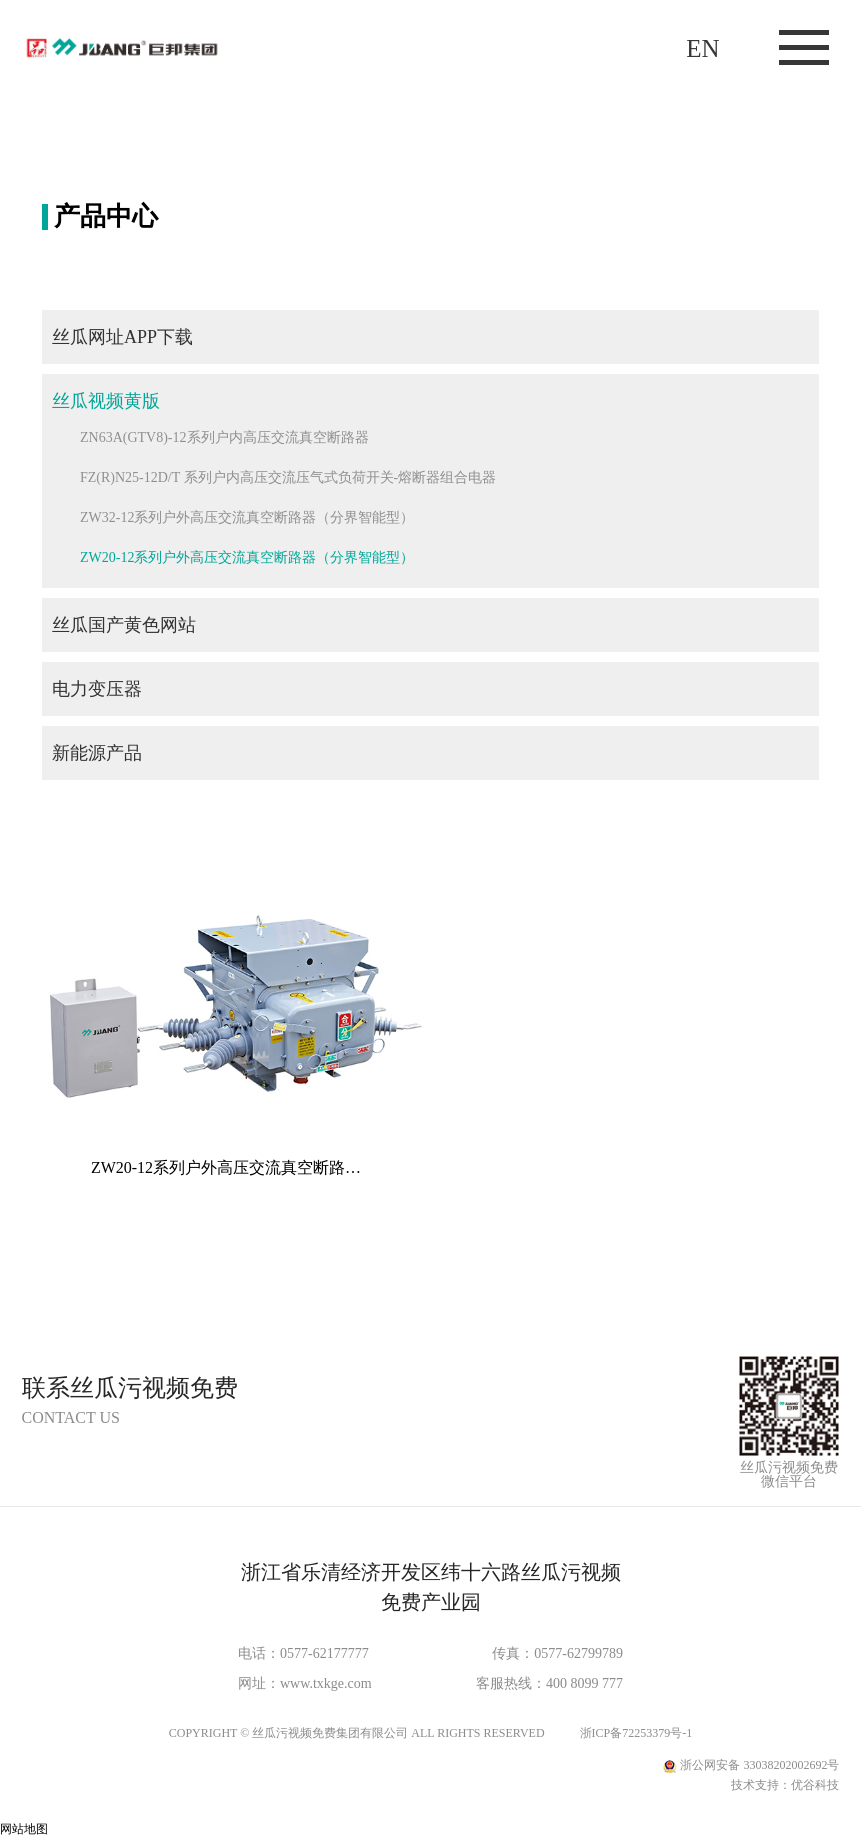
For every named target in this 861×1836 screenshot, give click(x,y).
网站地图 (24, 1829)
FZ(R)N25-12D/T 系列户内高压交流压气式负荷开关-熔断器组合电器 (288, 477)
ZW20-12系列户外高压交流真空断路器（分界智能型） (247, 557)
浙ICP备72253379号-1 (636, 1733)
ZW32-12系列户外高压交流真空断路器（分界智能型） (247, 517)
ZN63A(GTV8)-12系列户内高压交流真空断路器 (224, 437)
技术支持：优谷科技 (785, 1785)
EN (702, 48)
